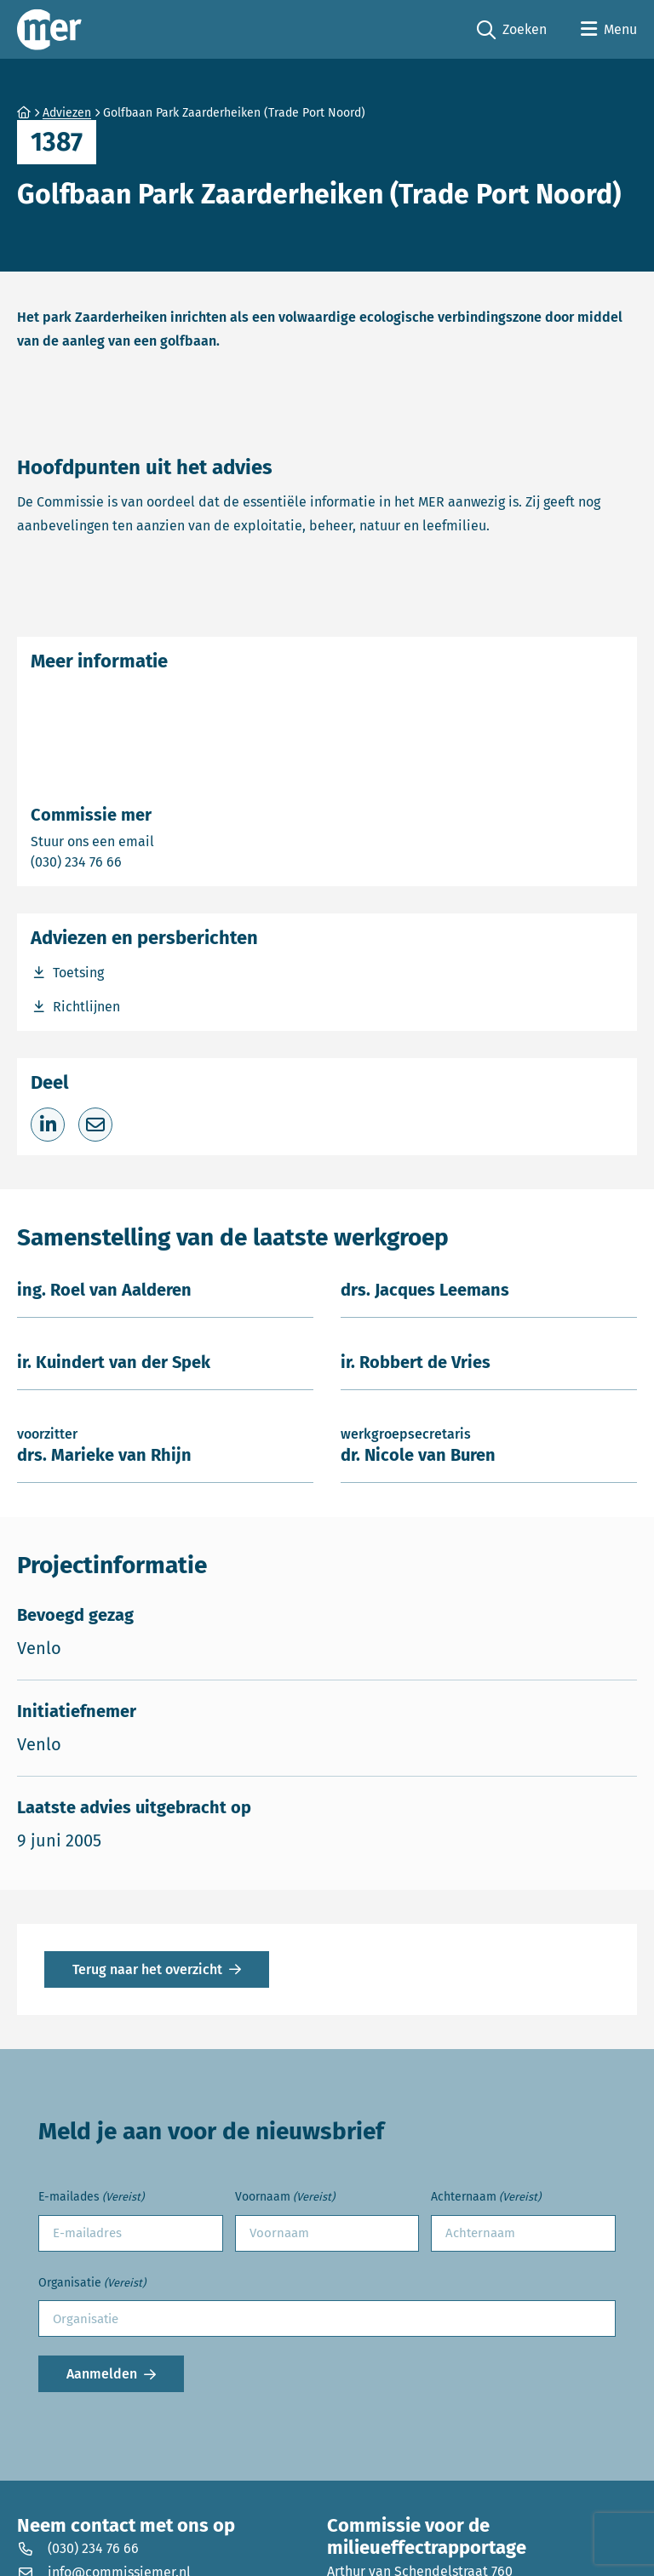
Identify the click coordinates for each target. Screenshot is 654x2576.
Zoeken (512, 30)
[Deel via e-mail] (95, 1125)
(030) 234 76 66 (135, 861)
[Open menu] (609, 30)
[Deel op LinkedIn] (48, 1125)
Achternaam (486, 2197)
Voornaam (285, 2197)
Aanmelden (101, 2374)
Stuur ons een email (159, 841)
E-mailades (91, 2197)
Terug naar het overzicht (147, 1969)
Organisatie (92, 2283)
